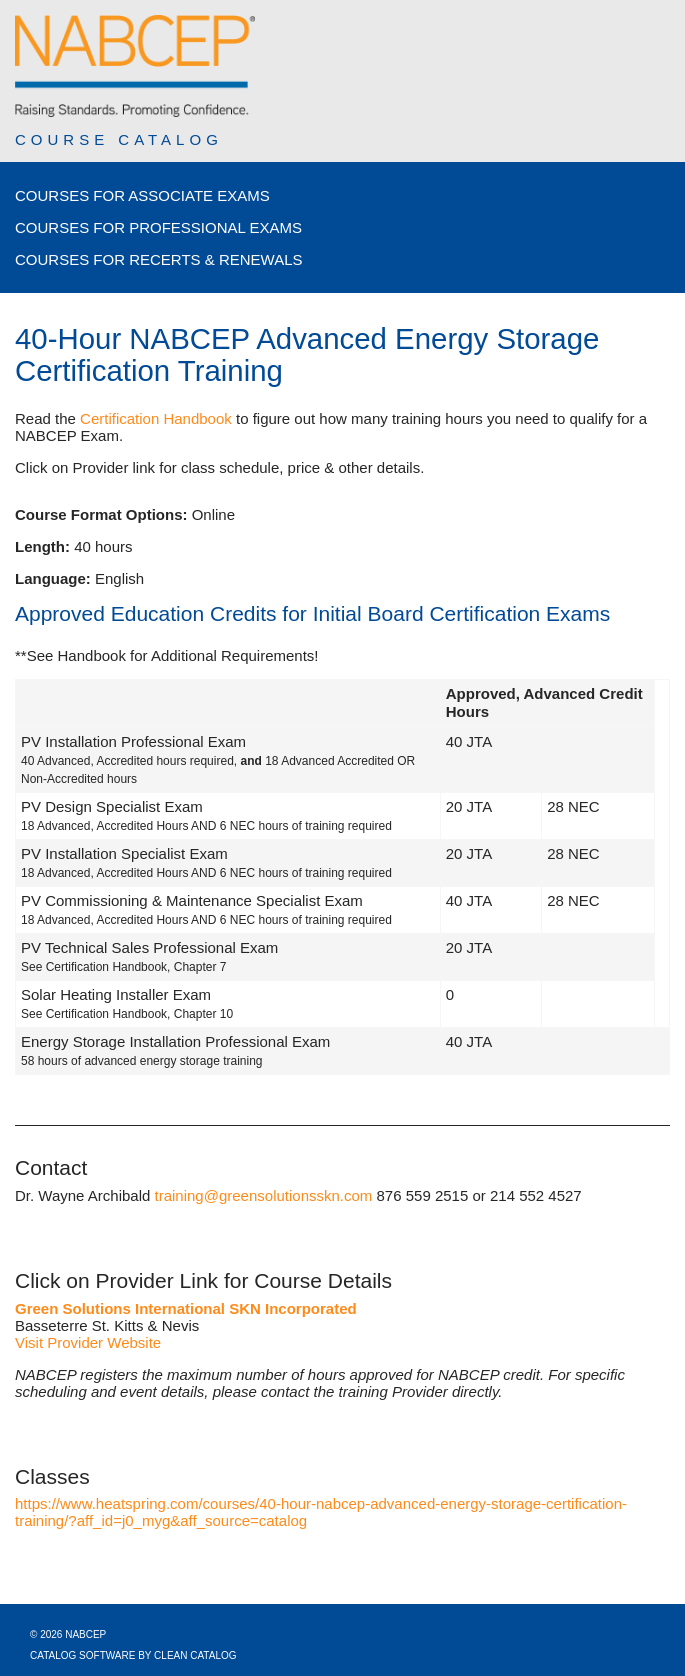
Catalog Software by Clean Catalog (133, 1655)
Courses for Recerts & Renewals (159, 259)
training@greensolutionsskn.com (264, 1195)
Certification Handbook (156, 418)
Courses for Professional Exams (158, 227)
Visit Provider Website (88, 1342)
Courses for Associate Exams (142, 195)
